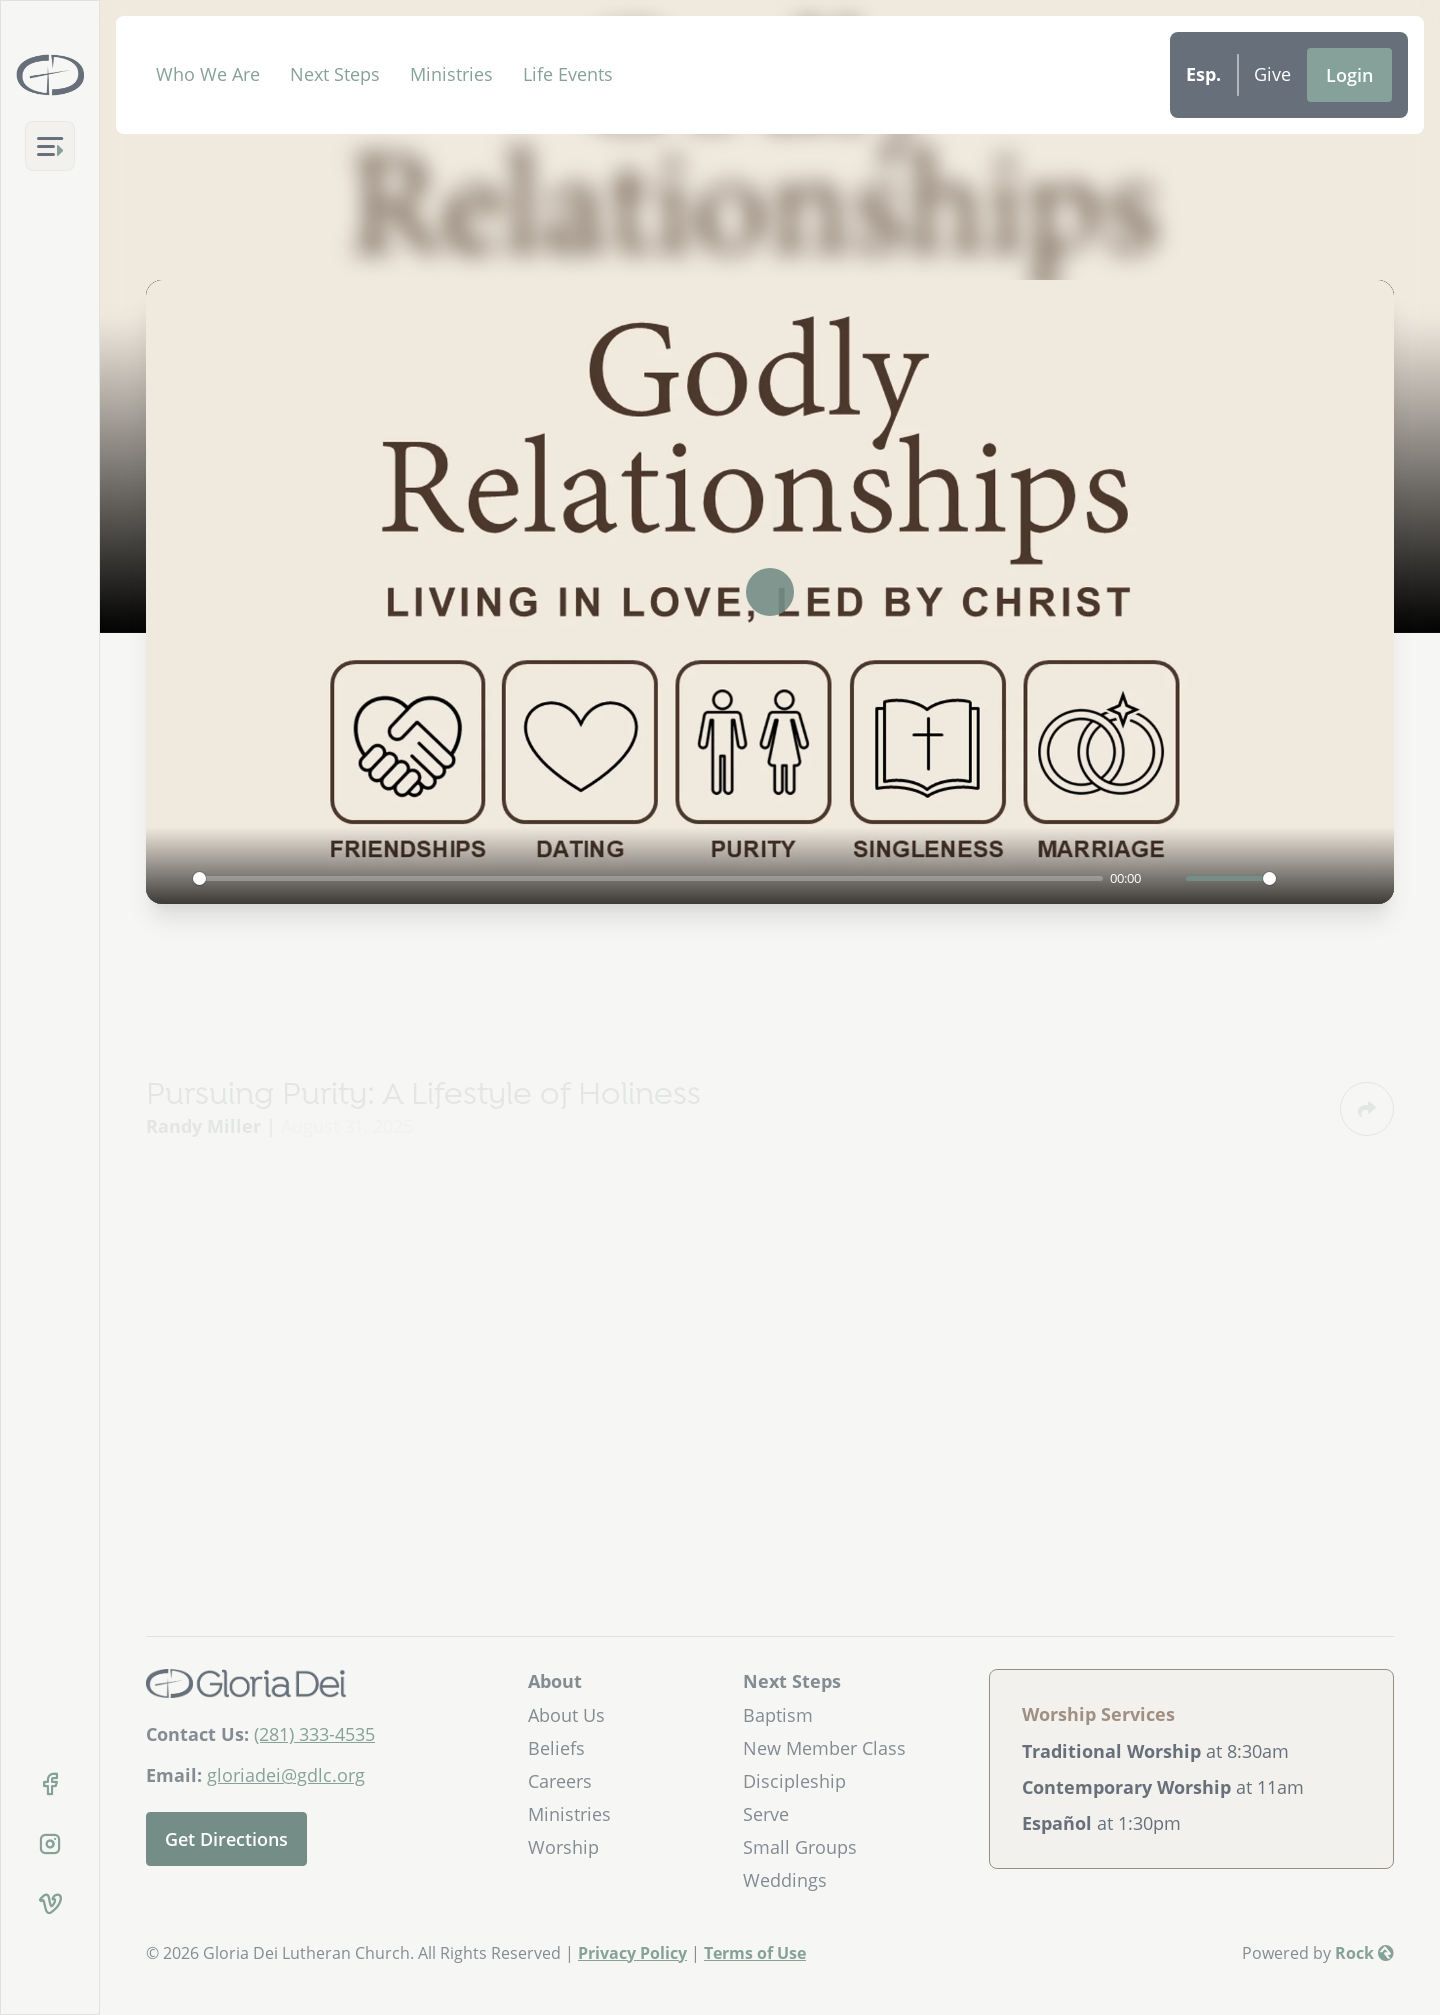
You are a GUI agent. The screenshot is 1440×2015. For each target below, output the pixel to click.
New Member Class (824, 1748)
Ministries (451, 74)
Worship (563, 1847)
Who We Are (208, 74)
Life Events (568, 74)
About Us (566, 1715)
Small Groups (800, 1847)
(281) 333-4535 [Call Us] (314, 1734)
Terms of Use (755, 1953)
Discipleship (794, 1781)
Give (1272, 74)
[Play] (172, 878)
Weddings (785, 1880)
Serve (766, 1814)
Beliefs (556, 1748)
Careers (560, 1781)
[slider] (648, 878)
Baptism (778, 1715)
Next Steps (335, 74)
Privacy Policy (632, 1953)
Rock (1364, 1953)
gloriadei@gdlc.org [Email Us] (286, 1775)
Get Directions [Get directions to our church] (226, 1839)
